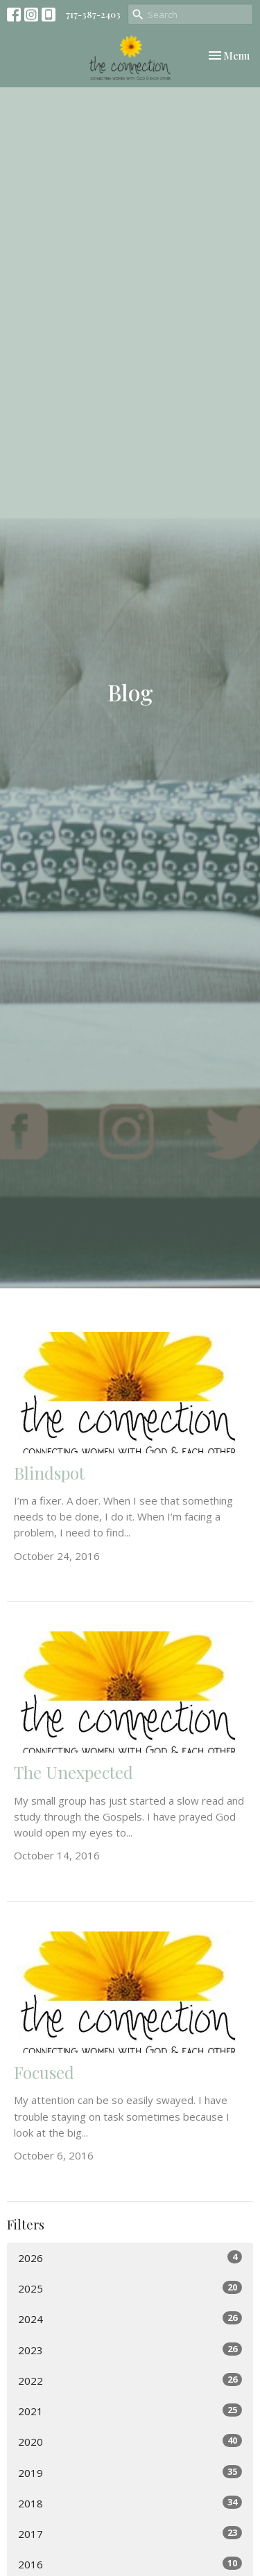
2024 (130, 2318)
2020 (130, 2441)
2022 (130, 2380)
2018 (130, 2503)
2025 (130, 2288)
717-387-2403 (93, 14)
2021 (130, 2410)
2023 (130, 2349)
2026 (130, 2257)
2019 (130, 2472)
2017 (130, 2533)
